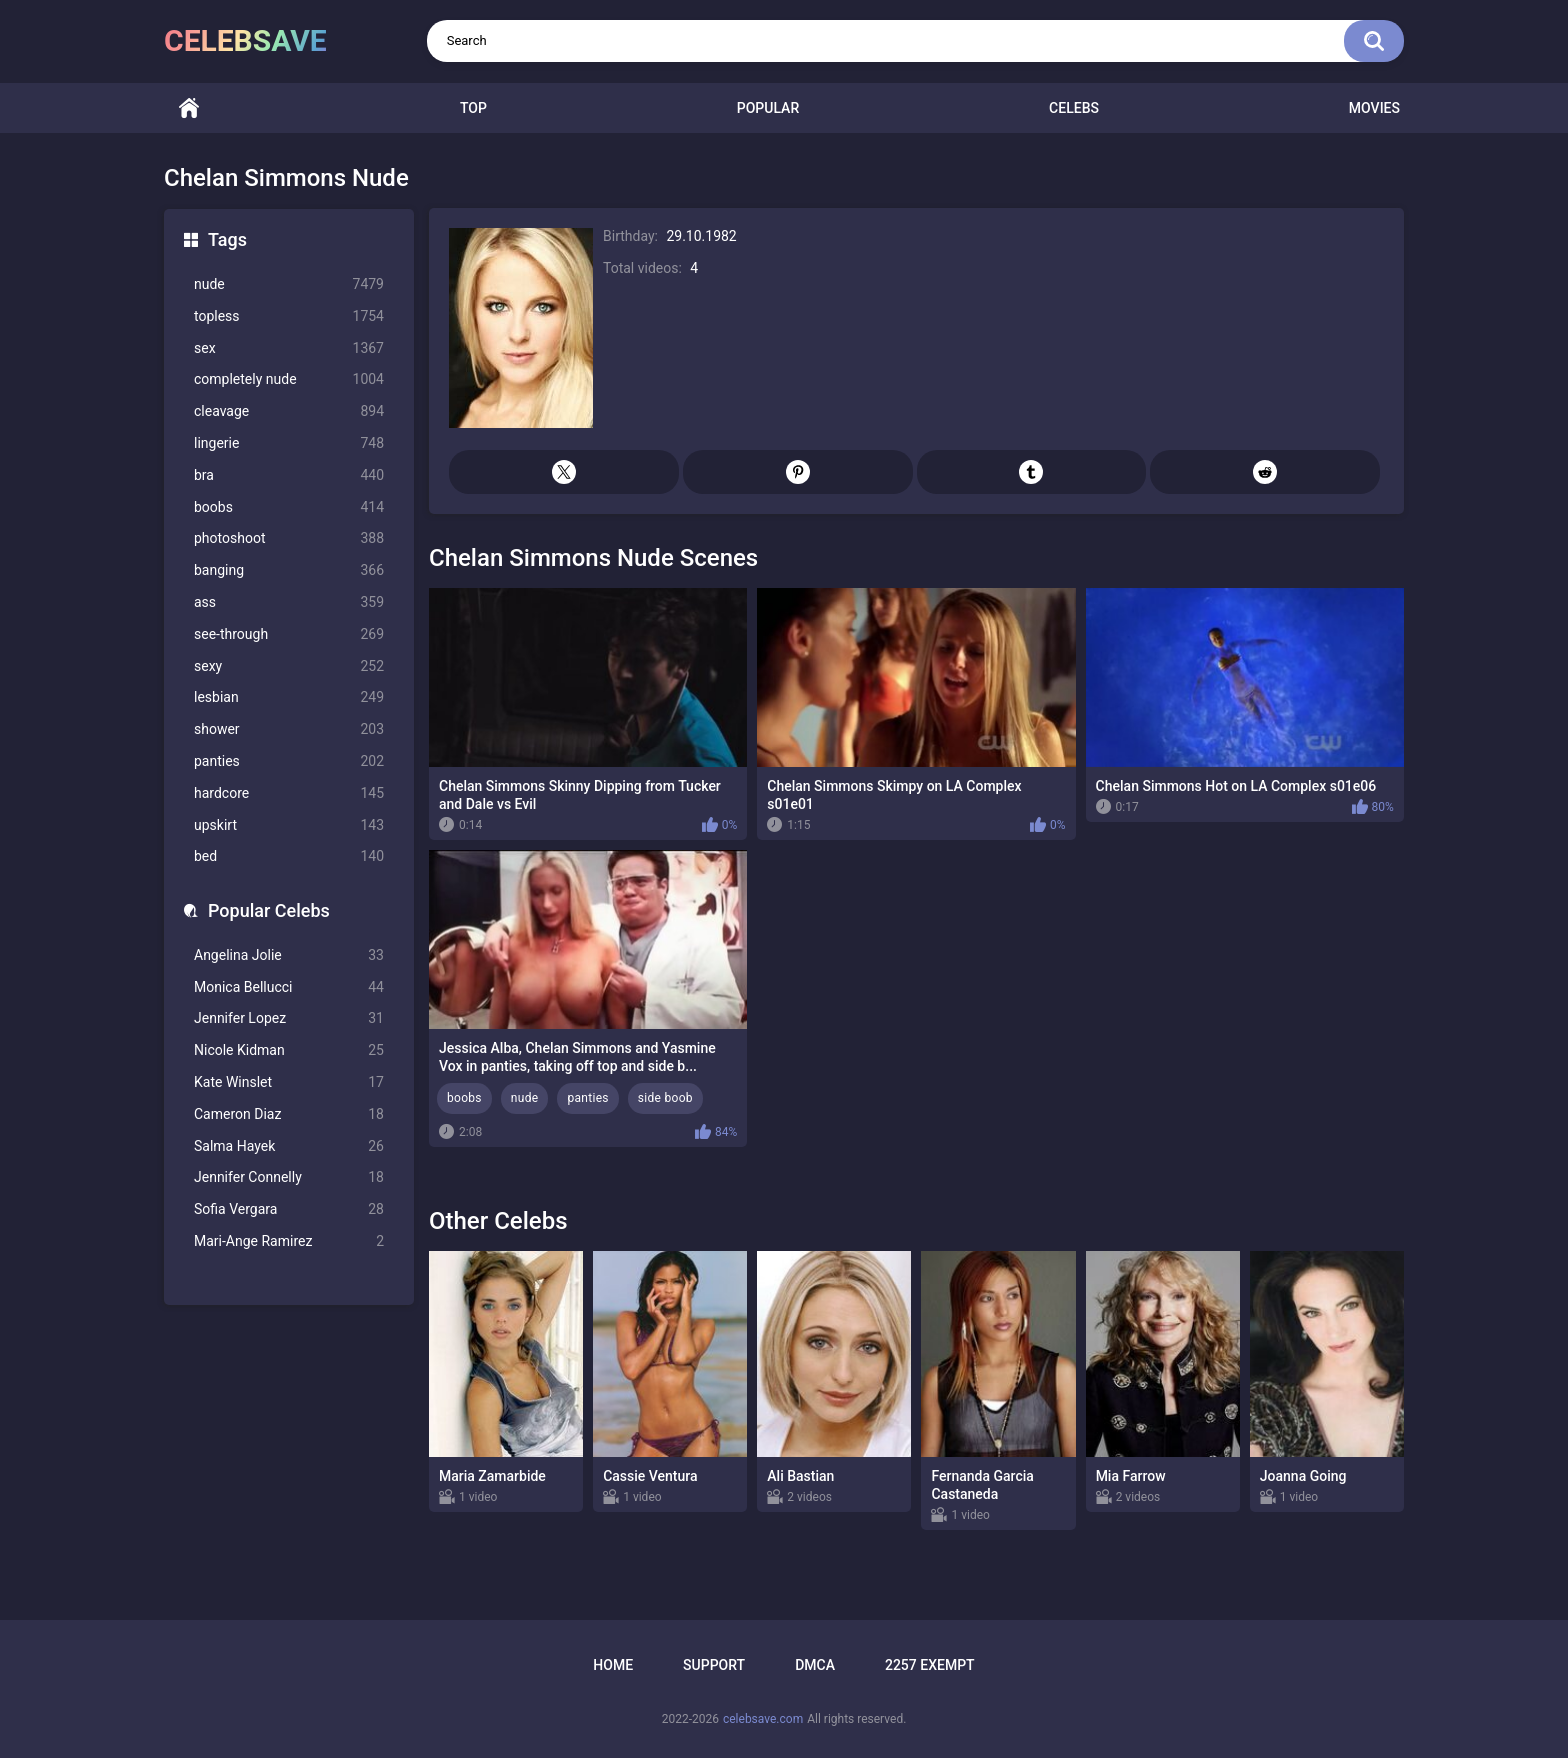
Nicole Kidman (289, 1050)
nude (289, 284)
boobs (289, 507)
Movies (1374, 108)
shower (289, 729)
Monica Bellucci (289, 987)
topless (289, 316)
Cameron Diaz (289, 1114)
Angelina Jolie (289, 955)
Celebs (1074, 108)
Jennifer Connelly (289, 1177)
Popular (768, 108)
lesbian (289, 697)
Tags (227, 239)
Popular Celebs (269, 910)
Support (714, 1665)
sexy (289, 666)
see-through (289, 634)
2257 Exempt (930, 1665)
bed (289, 856)
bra (289, 475)
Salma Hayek (289, 1146)
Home (189, 108)
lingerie (289, 443)
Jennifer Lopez (289, 1018)
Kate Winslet (289, 1082)
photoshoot (289, 538)
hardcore (289, 793)
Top (473, 108)
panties (289, 761)
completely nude (289, 379)
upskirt (289, 825)
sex (289, 348)
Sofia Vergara (289, 1209)
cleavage (289, 411)
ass (289, 602)
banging (289, 570)
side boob (665, 1098)
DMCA (815, 1665)
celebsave (245, 40)
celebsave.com (763, 1719)
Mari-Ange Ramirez (289, 1241)
